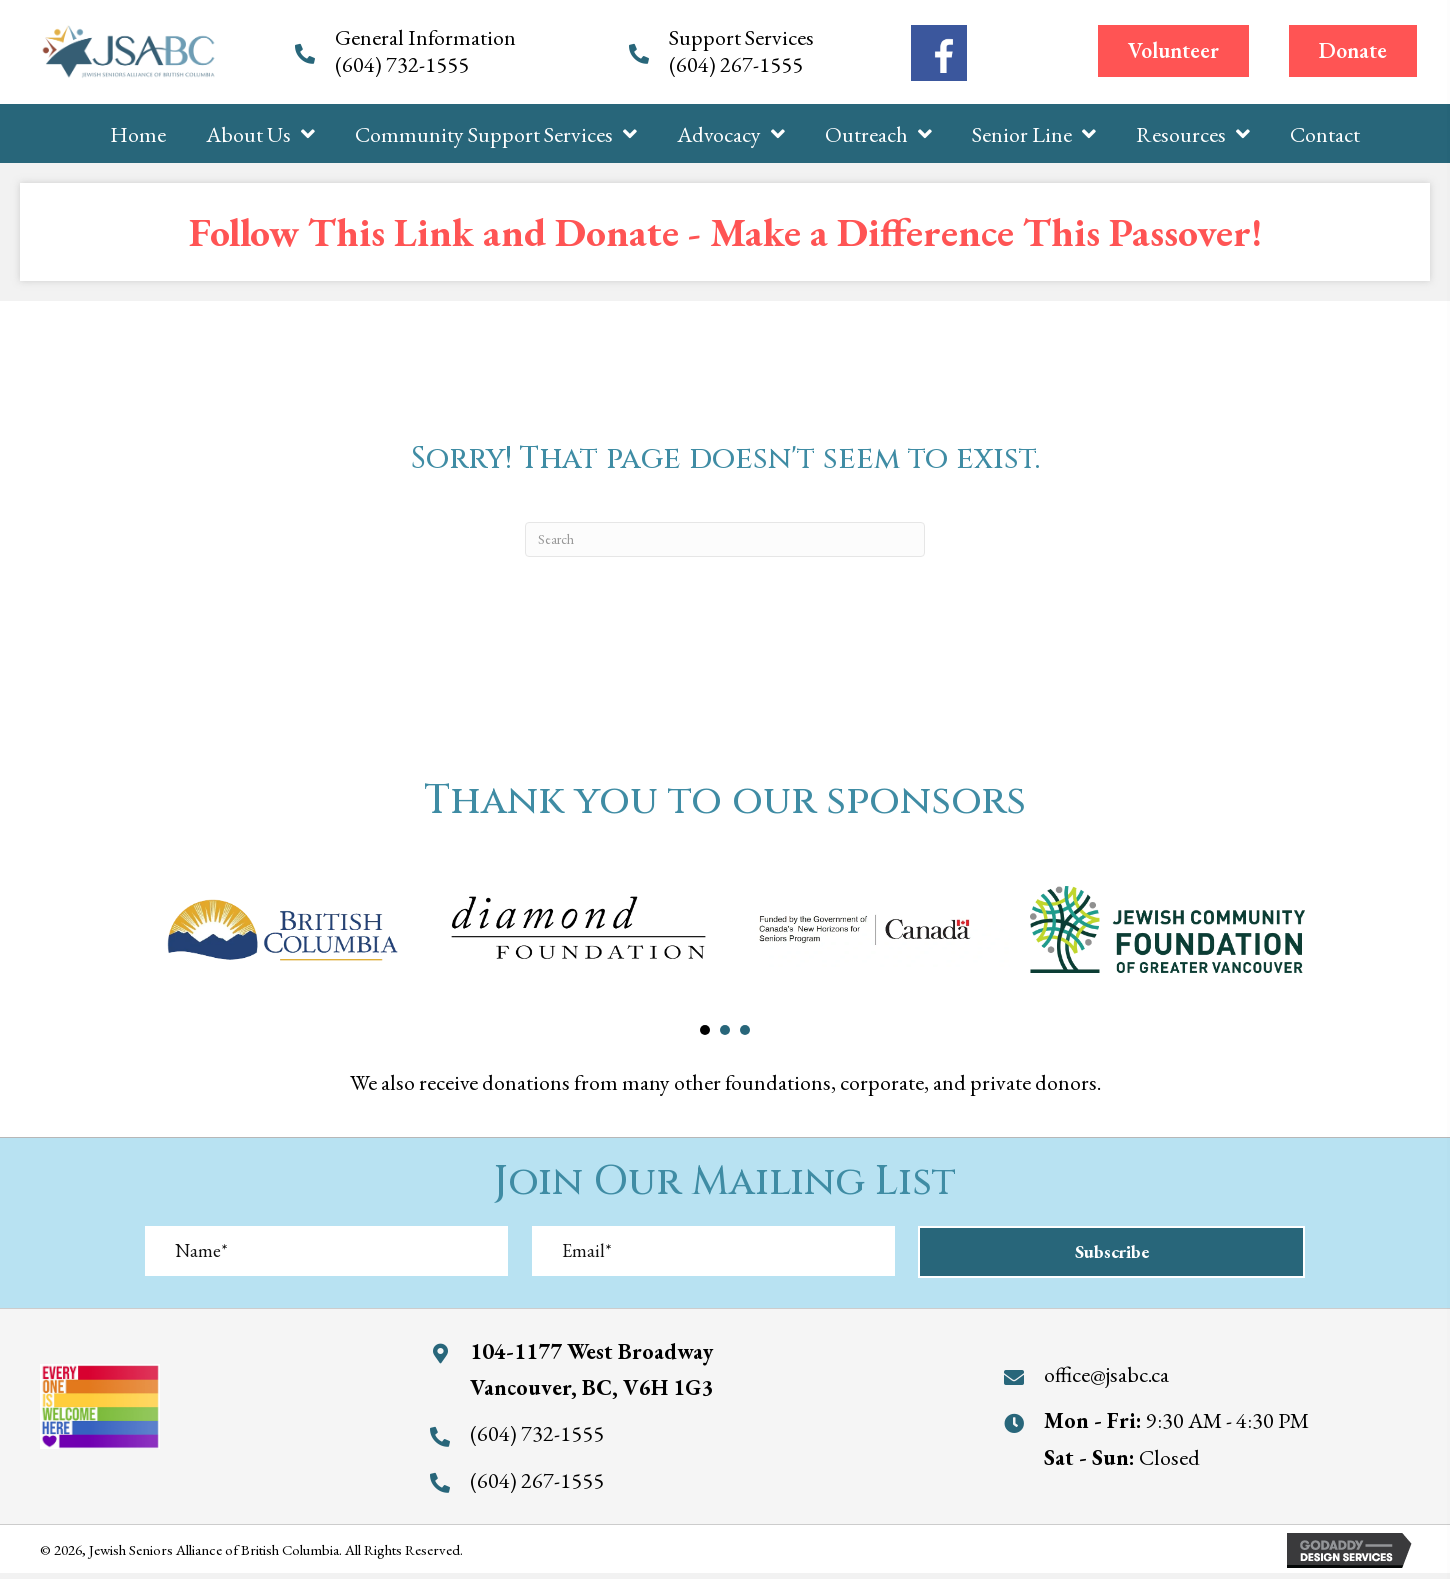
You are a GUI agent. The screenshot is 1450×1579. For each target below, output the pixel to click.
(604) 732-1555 (404, 64)
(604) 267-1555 (738, 64)
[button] (1173, 51)
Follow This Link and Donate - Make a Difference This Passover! (725, 232)
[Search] (725, 539)
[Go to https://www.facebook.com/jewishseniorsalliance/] (939, 53)
